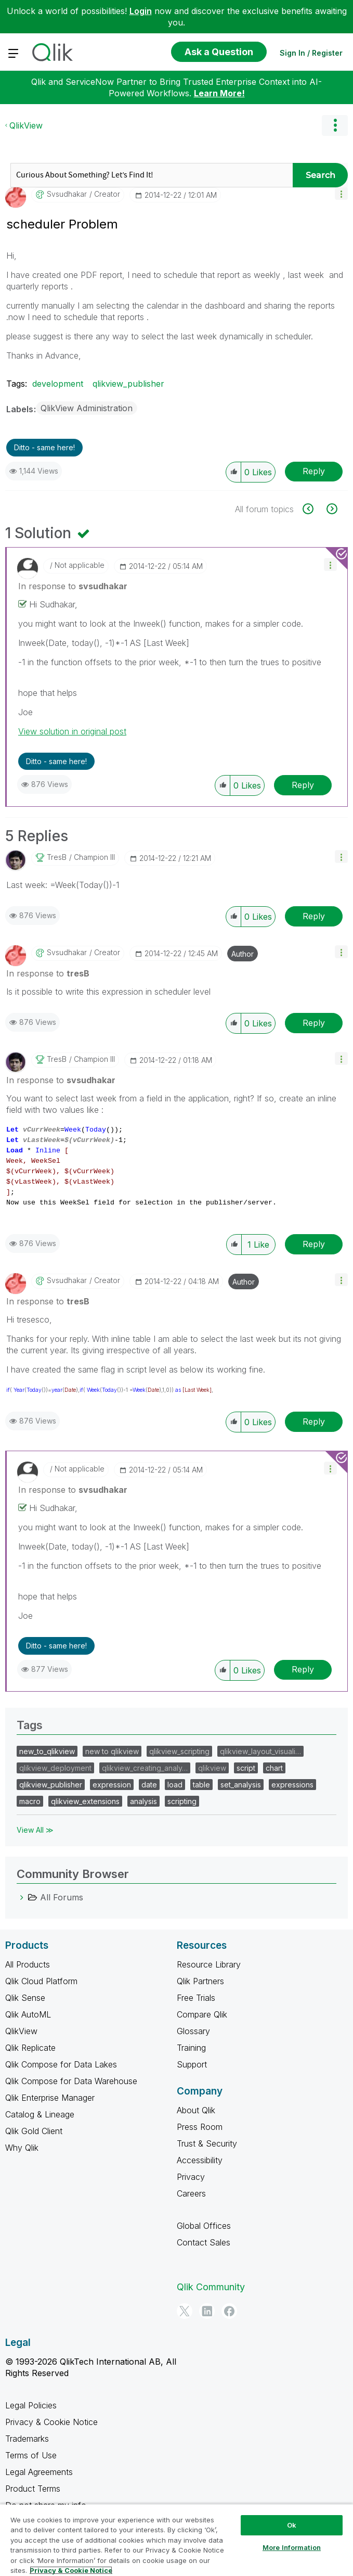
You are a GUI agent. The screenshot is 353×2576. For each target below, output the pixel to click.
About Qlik (196, 2110)
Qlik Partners (200, 1981)
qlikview (212, 1767)
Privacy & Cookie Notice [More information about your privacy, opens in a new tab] (71, 2570)
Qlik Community (211, 2286)
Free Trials (196, 1998)
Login (140, 11)
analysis (143, 1801)
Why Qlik (21, 2147)
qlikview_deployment (55, 1767)
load (174, 1784)
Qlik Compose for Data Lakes (61, 2064)
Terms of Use (31, 2455)
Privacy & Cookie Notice (51, 2422)
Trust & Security (207, 2143)
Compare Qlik (202, 2014)
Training (191, 2047)
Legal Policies (31, 2405)
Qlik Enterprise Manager (50, 2097)
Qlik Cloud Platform (41, 1981)
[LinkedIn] (207, 2311)
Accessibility (200, 2160)
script (246, 1767)
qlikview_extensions (85, 1801)
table (201, 1784)
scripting (182, 1801)
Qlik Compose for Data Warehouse (71, 2081)
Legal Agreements (39, 2472)
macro (30, 1801)
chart (274, 1767)
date (149, 1784)
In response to (72, 586)
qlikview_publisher (128, 383)
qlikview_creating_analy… (145, 1767)
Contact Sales (203, 2242)
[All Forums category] (22, 1897)
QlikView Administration (87, 408)
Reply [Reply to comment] (303, 785)
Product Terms (32, 2488)
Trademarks (27, 2438)
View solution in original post (72, 731)
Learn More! (219, 93)
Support (192, 2064)
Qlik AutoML (28, 2014)
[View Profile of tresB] (57, 857)
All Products (27, 1964)
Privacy (191, 2177)
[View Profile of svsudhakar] (67, 194)
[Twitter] (184, 2311)
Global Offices (204, 2225)
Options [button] (335, 125)
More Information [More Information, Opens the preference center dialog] (292, 2547)
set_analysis (240, 1784)
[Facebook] (229, 2311)
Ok (291, 2525)
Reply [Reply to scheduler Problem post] (314, 471)
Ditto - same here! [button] (44, 447)
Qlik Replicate (30, 2047)
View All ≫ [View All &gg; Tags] (35, 1829)
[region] (176, 2540)
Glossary (193, 2031)
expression (112, 1784)
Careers (191, 2193)
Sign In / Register (311, 52)
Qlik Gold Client (33, 2131)
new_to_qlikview (47, 1751)
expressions (292, 1784)
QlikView (26, 125)
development (57, 383)
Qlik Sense (25, 1998)
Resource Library (209, 1964)
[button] (341, 193)
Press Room (200, 2127)
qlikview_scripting (179, 1751)
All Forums (61, 1897)
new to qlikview (112, 1751)
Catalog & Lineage (39, 2114)
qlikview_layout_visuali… (260, 1751)
